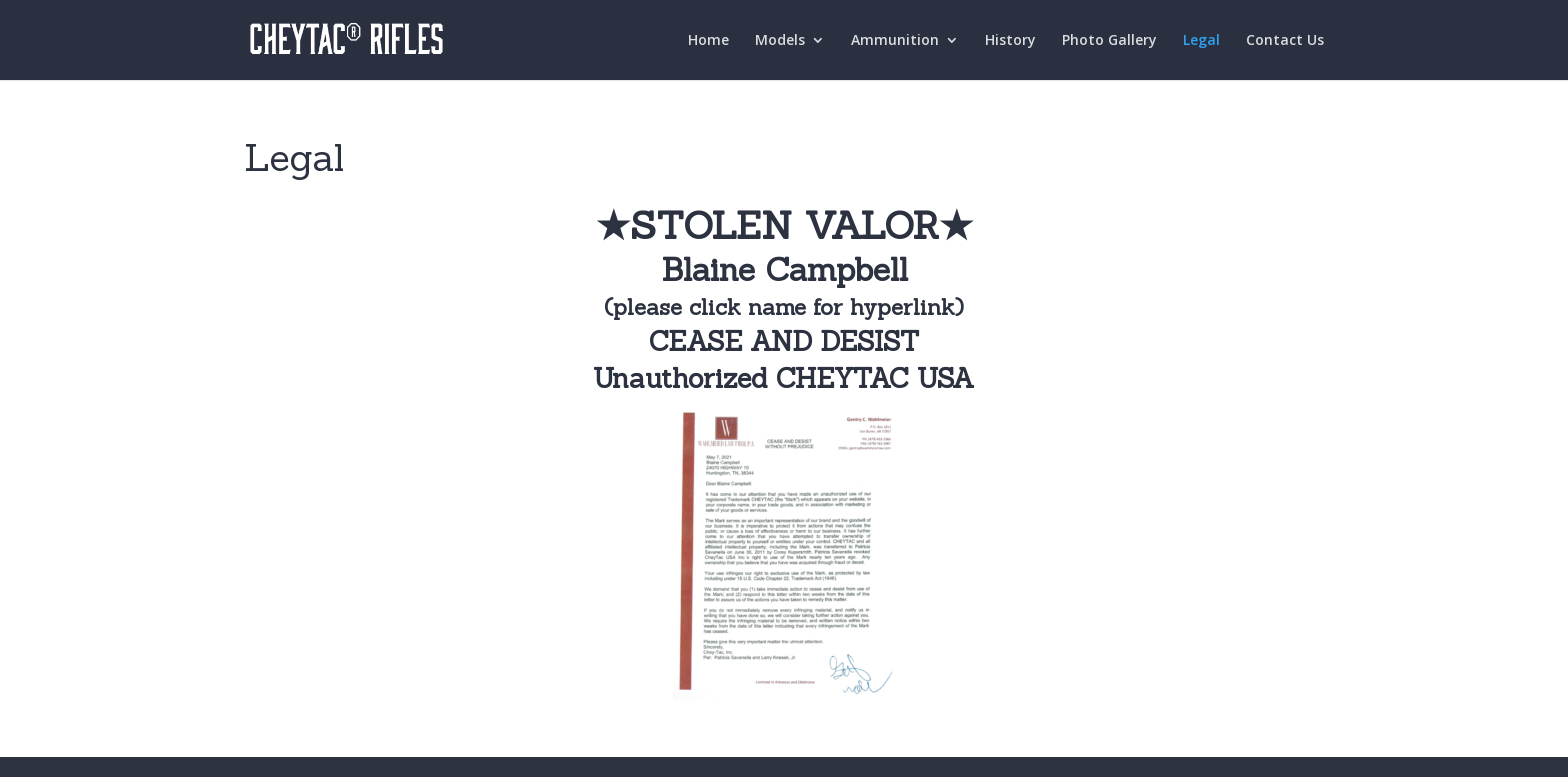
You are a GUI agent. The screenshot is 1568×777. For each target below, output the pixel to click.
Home (708, 41)
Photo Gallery (1109, 41)
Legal (1201, 41)
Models (780, 41)
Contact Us (1285, 41)
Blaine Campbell (784, 269)
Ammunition (895, 41)
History (1010, 41)
